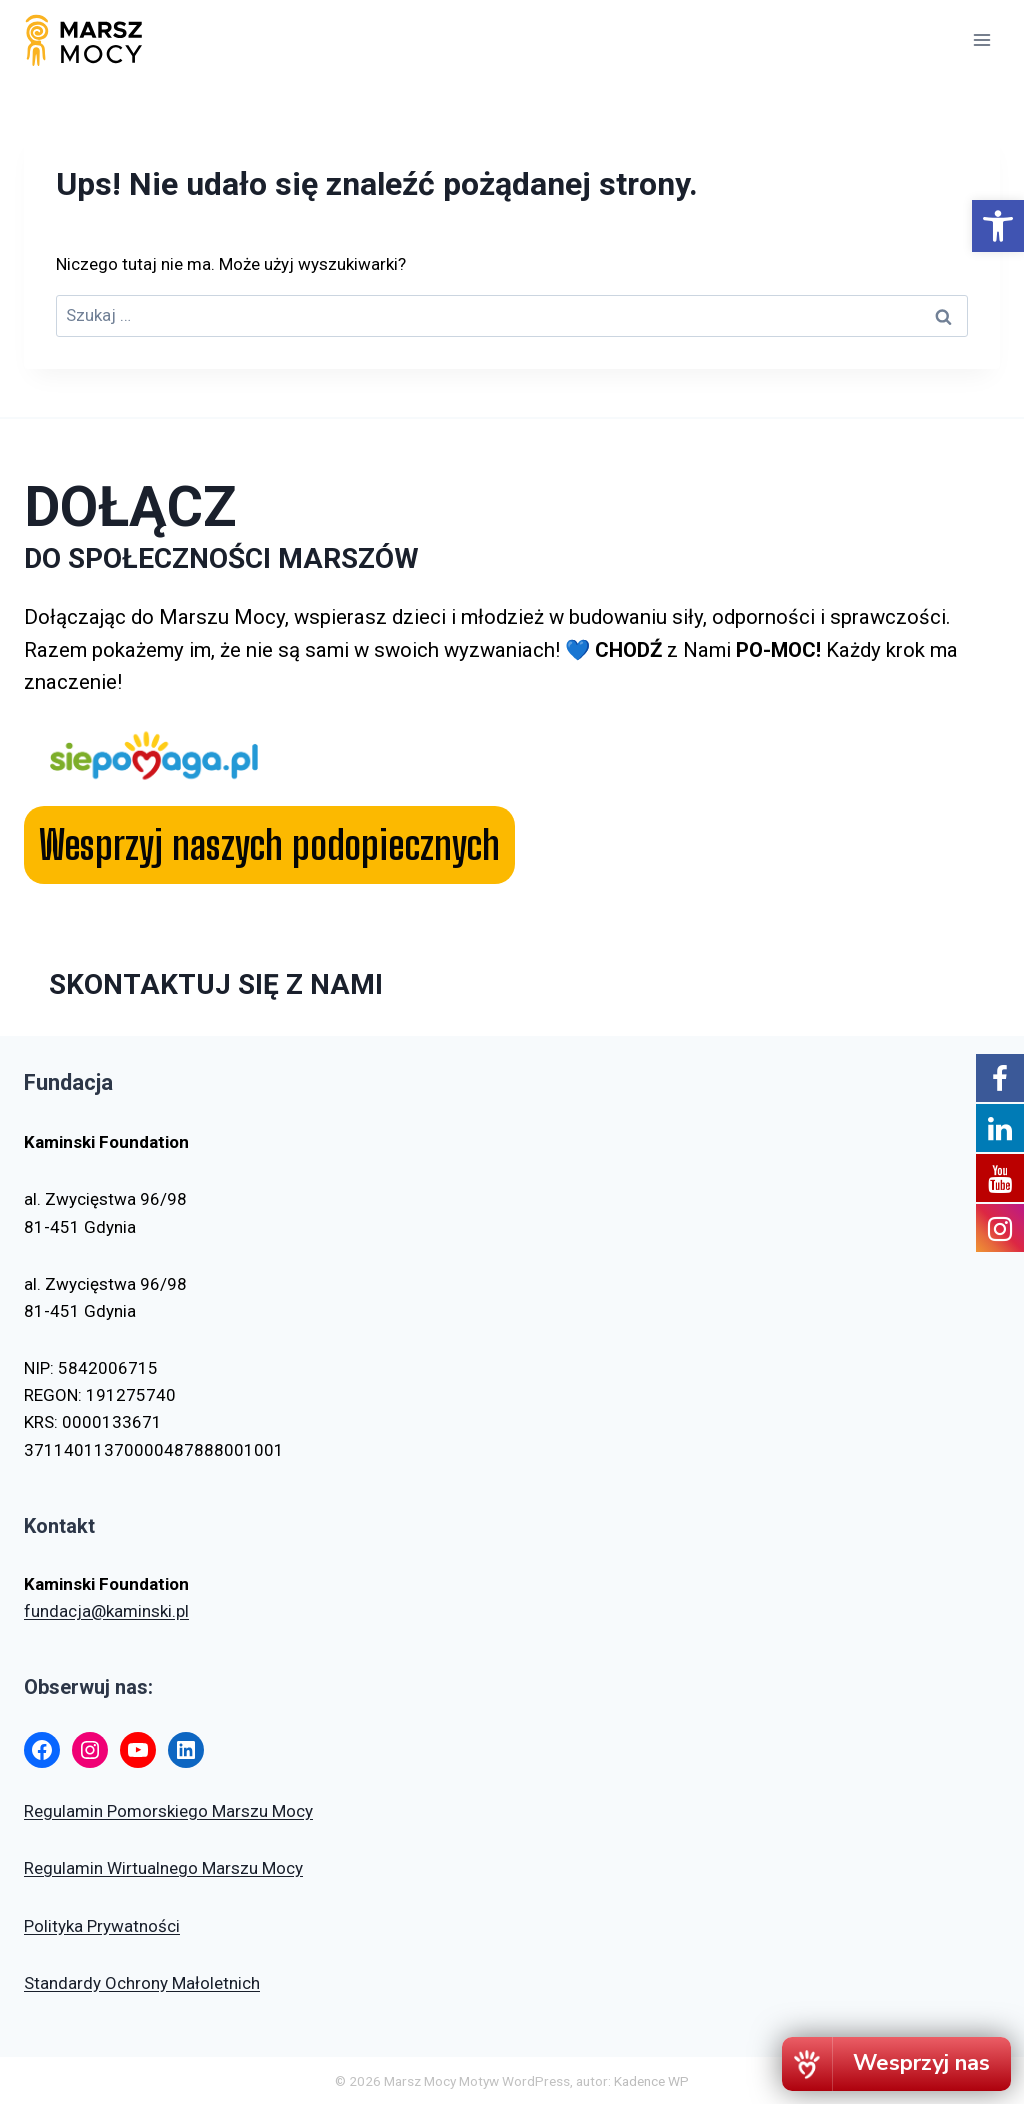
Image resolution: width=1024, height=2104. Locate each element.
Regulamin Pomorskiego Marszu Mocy (168, 1811)
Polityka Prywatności (102, 1926)
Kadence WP (651, 2081)
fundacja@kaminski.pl (106, 1611)
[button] (998, 226)
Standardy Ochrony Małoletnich (142, 1983)
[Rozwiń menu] (981, 39)
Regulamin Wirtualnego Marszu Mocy (163, 1868)
